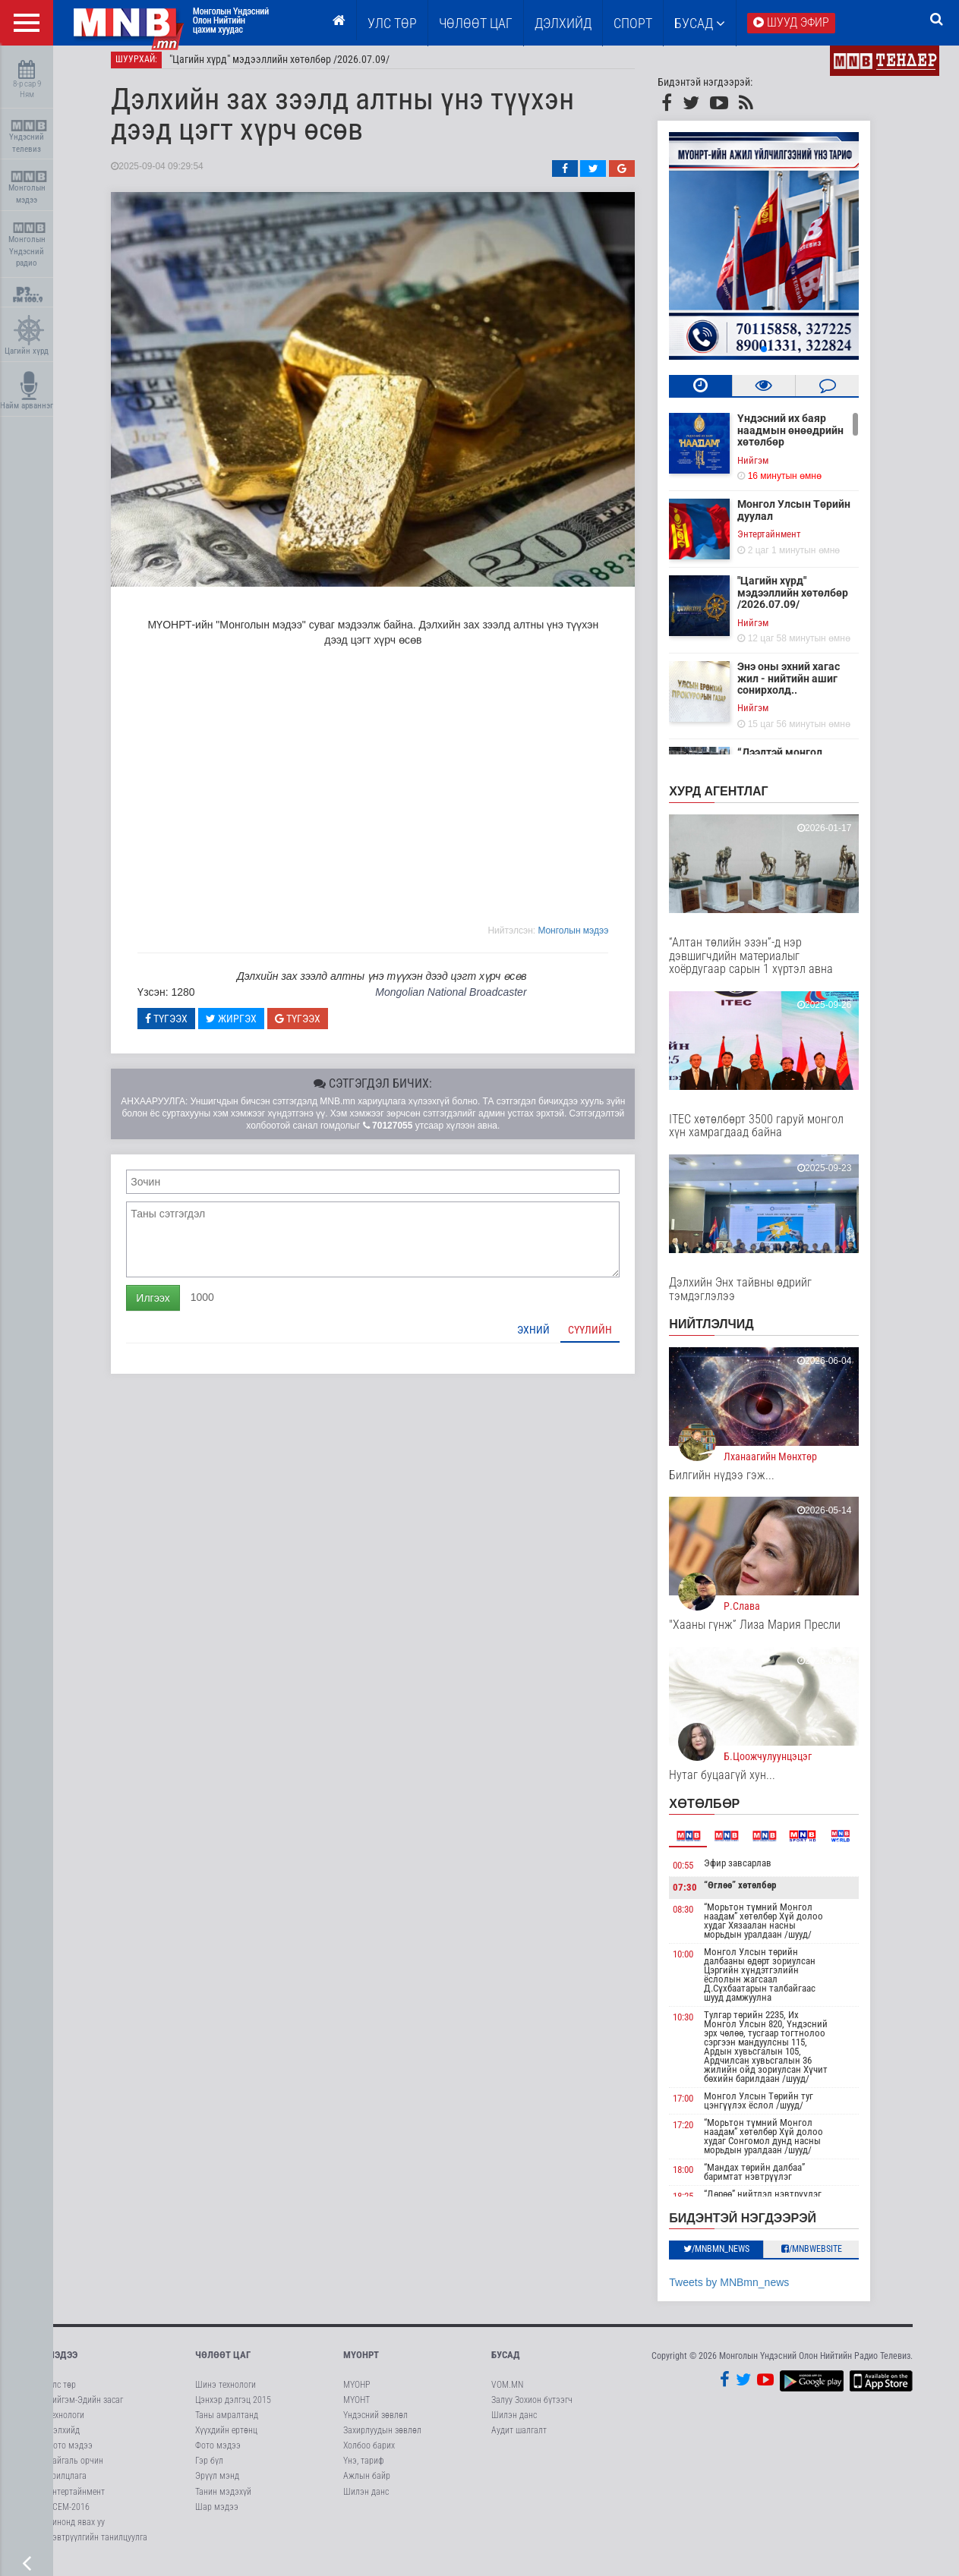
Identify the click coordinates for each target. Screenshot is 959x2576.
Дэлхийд (563, 23)
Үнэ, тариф (363, 2469)
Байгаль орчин (75, 2469)
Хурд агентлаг (734, 800)
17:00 (699, 2106)
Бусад (699, 23)
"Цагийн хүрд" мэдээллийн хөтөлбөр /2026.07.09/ (295, 68)
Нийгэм (768, 468)
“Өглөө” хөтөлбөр (755, 1894)
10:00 (699, 1962)
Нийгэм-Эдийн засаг (85, 2408)
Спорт (633, 23)
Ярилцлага (67, 2485)
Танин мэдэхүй (223, 2500)
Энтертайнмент (785, 543)
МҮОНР (356, 2393)
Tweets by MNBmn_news (745, 2291)
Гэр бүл (209, 2469)
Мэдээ (62, 2364)
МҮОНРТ (361, 2364)
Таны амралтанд (226, 2423)
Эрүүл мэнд (217, 2485)
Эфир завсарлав (753, 1871)
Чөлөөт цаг (223, 2364)
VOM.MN (507, 2393)
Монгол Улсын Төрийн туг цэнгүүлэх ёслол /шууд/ (773, 2109)
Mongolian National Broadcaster (465, 1001)
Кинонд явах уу (76, 2530)
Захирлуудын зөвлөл (382, 2439)
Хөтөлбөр (720, 1812)
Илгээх (168, 1306)
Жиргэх (246, 1027)
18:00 (699, 2178)
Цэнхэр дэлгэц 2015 (233, 2408)
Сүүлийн (606, 1338)
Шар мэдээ (216, 2515)
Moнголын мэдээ (589, 939)
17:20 (699, 2133)
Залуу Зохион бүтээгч (532, 2408)
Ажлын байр (366, 2485)
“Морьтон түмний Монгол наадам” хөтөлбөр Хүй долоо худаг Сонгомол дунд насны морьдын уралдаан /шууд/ (778, 2144)
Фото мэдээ (70, 2454)
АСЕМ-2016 (68, 2515)
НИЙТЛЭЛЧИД (727, 1333)
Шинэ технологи (225, 2393)
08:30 (699, 1917)
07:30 (701, 1896)
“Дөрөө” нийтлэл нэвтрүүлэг (778, 2202)
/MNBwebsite (827, 2258)
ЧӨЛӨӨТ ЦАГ (476, 23)
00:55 (699, 1873)
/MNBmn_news (732, 2258)
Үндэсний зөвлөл (375, 2423)
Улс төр (392, 23)
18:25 (699, 2204)
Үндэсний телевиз (28, 137)
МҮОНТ (356, 2408)
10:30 (699, 2025)
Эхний (549, 1338)
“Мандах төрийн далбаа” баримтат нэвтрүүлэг (769, 2180)
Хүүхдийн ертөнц (226, 2439)
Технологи (65, 2423)
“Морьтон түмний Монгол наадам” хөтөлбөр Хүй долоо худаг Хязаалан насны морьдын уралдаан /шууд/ (778, 1929)
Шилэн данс (366, 2500)
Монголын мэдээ (28, 188)
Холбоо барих (369, 2454)
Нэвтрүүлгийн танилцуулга (97, 2546)
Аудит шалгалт (519, 2439)
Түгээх (182, 1027)
